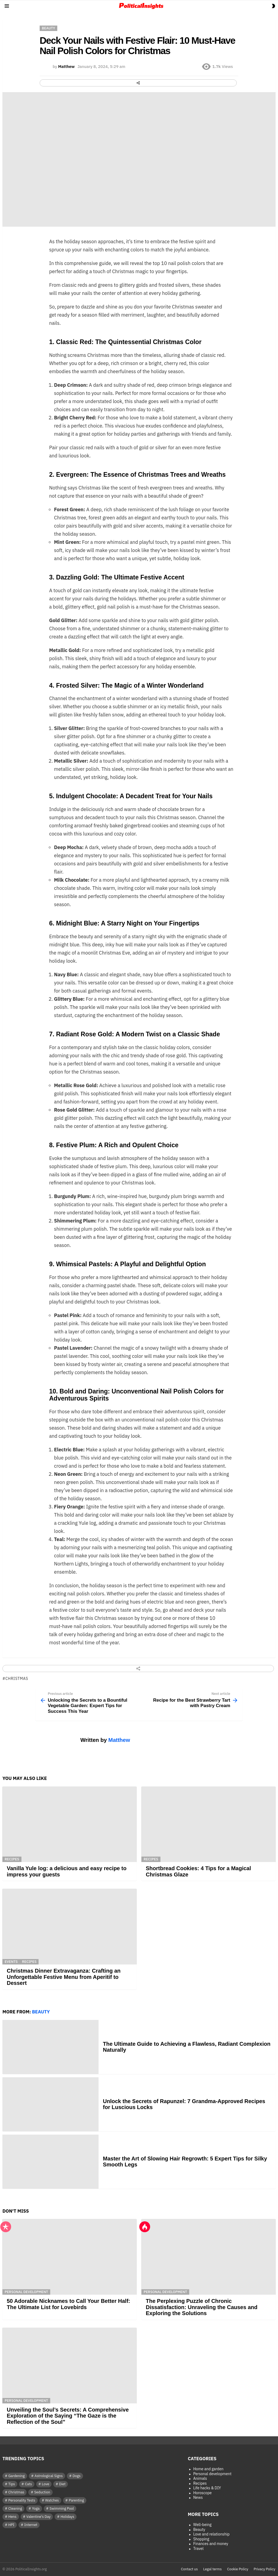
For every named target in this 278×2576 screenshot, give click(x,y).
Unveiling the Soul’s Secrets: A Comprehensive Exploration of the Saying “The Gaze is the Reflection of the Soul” (68, 2416)
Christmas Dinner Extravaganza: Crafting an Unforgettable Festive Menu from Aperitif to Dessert (64, 1977)
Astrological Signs (48, 2476)
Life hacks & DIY (207, 2488)
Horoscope (202, 2493)
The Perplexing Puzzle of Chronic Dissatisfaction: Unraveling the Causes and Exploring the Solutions (201, 2307)
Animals (200, 2478)
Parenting (76, 2500)
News (198, 2497)
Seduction (42, 2492)
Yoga (36, 2508)
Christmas (16, 1678)
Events (11, 1961)
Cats (28, 2484)
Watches (52, 2500)
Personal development (26, 2292)
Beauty (41, 2012)
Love (45, 2484)
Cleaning (15, 2508)
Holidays (67, 2516)
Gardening (16, 2476)
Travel (198, 2548)
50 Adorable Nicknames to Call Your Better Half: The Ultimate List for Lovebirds (68, 2304)
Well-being (202, 2524)
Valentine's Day (38, 2516)
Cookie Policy (237, 2569)
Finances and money (210, 2543)
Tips (11, 2484)
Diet (62, 2484)
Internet (30, 2524)
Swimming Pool (61, 2508)
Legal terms (212, 2569)
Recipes (12, 1859)
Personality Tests (21, 2500)
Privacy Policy (264, 2569)
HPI (11, 2524)
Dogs (76, 2476)
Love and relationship (211, 2534)
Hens (12, 2516)
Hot (144, 2226)
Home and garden (208, 2469)
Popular (5, 2226)
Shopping (201, 2539)
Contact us (189, 2569)
